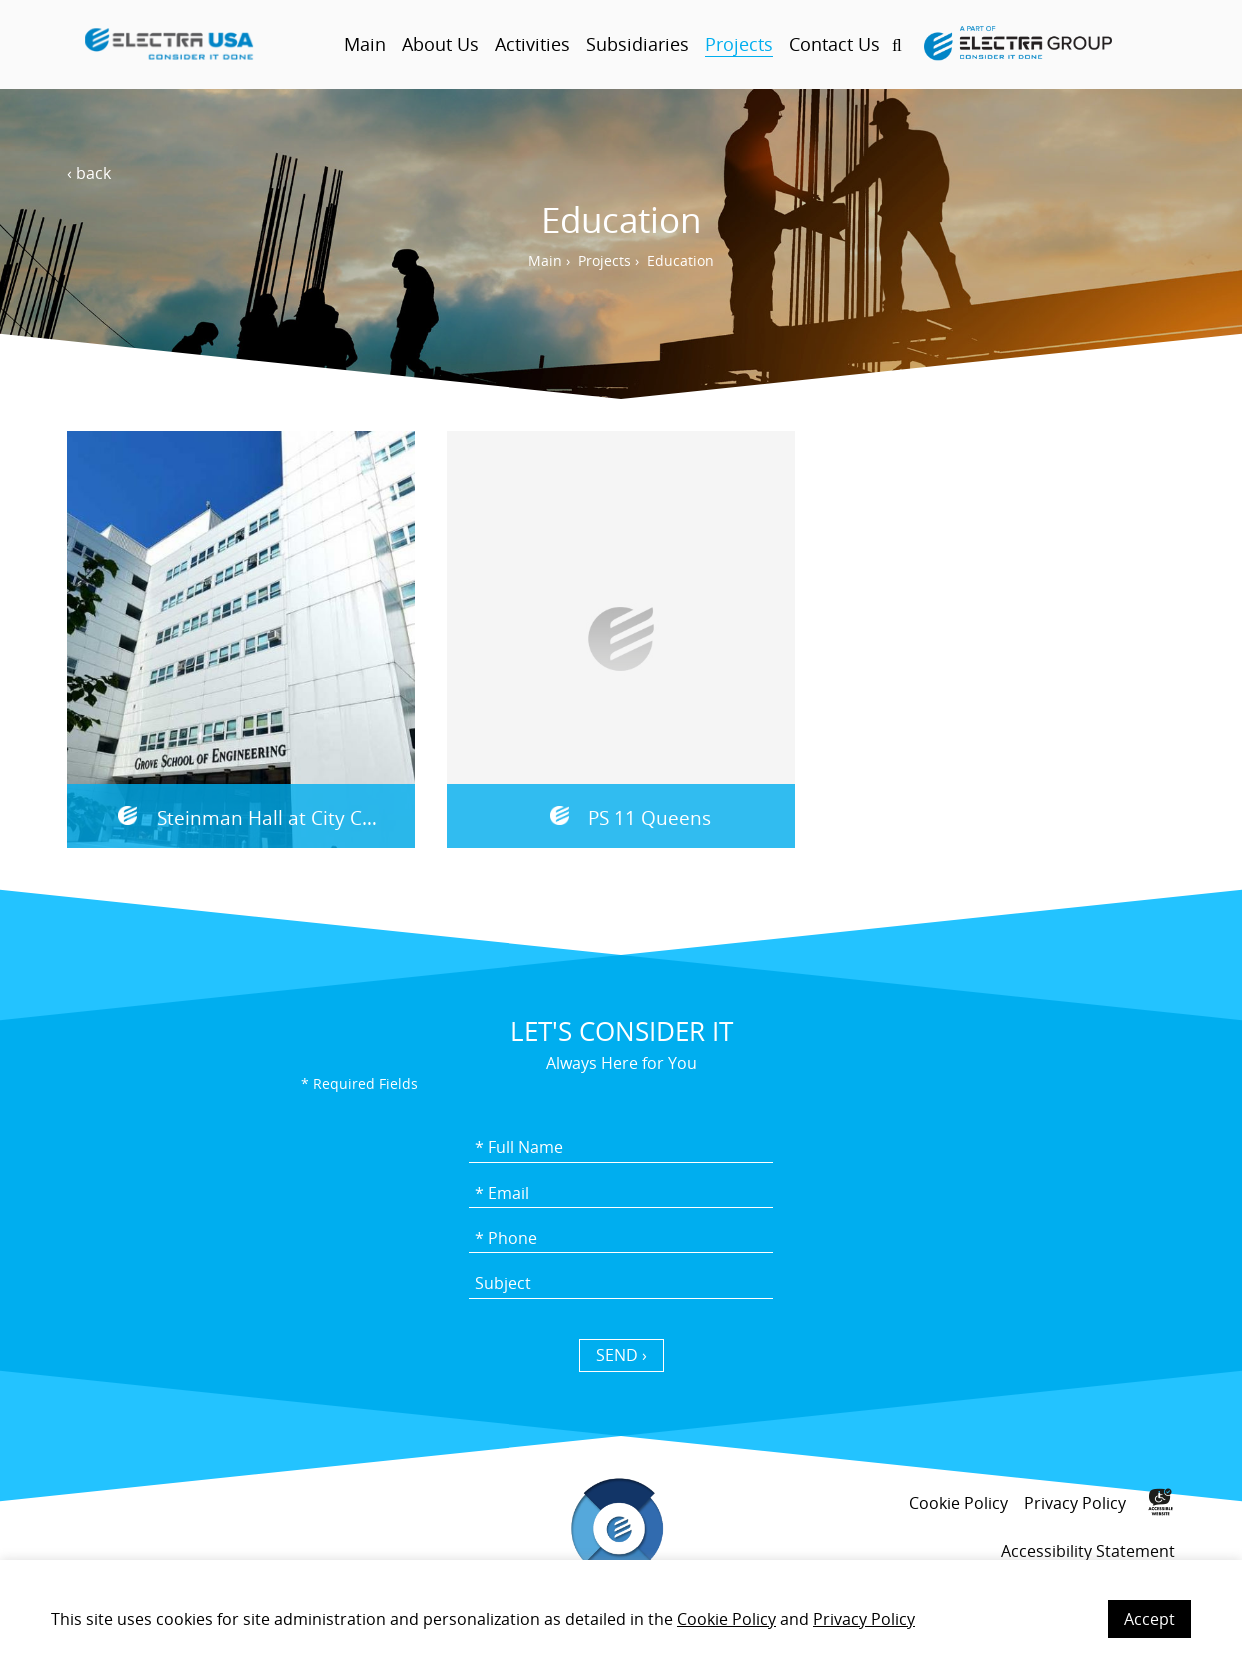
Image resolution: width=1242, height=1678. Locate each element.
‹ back (89, 173)
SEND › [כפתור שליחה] (621, 1355)
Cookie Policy (726, 1619)
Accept (1149, 1619)
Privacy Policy (864, 1619)
